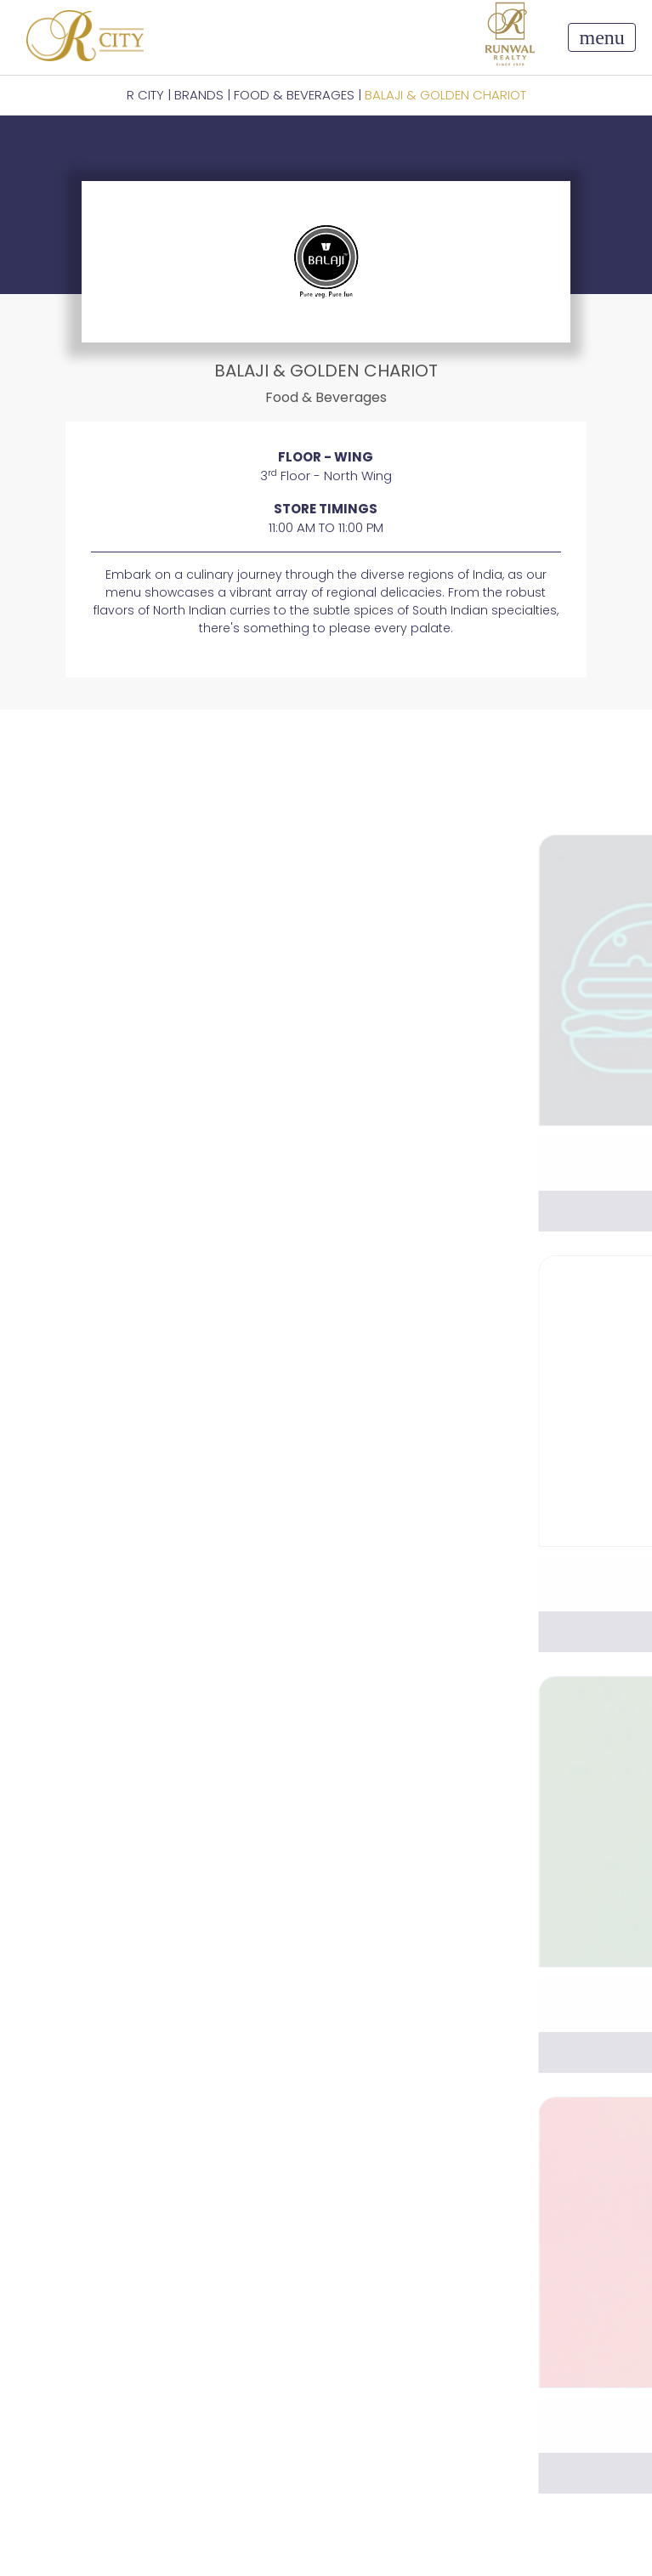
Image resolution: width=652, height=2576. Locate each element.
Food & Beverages (294, 95)
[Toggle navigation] (601, 37)
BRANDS (199, 95)
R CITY (145, 95)
